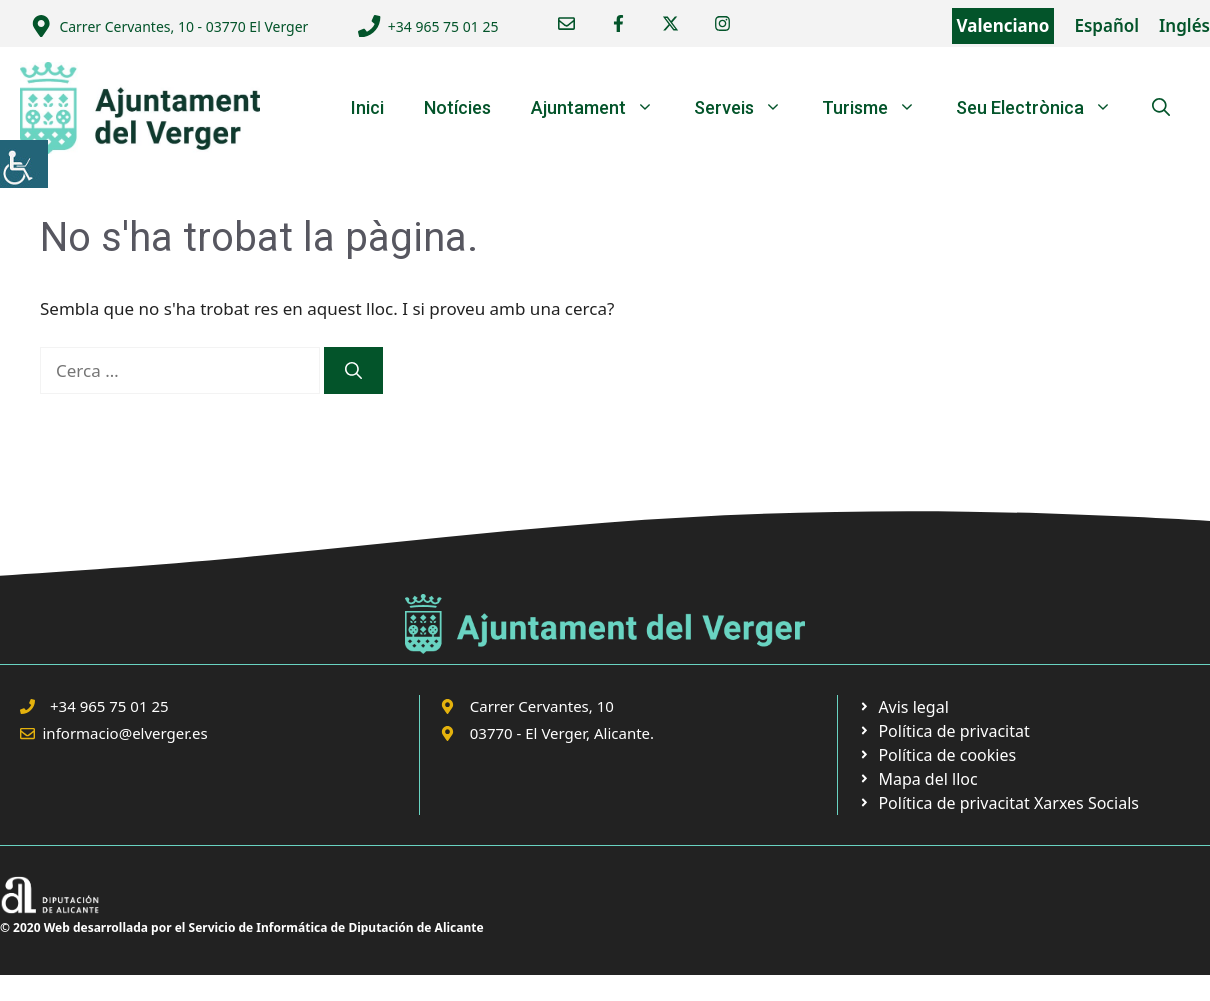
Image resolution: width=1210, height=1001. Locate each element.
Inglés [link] (1184, 25)
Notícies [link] (457, 107)
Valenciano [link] (1003, 25)
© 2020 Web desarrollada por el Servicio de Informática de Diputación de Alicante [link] (242, 927)
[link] (24, 164)
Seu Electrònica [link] (1044, 108)
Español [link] (1106, 25)
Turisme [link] (879, 108)
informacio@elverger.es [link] (125, 733)
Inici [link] (367, 107)
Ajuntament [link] (602, 108)
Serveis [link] (748, 108)
